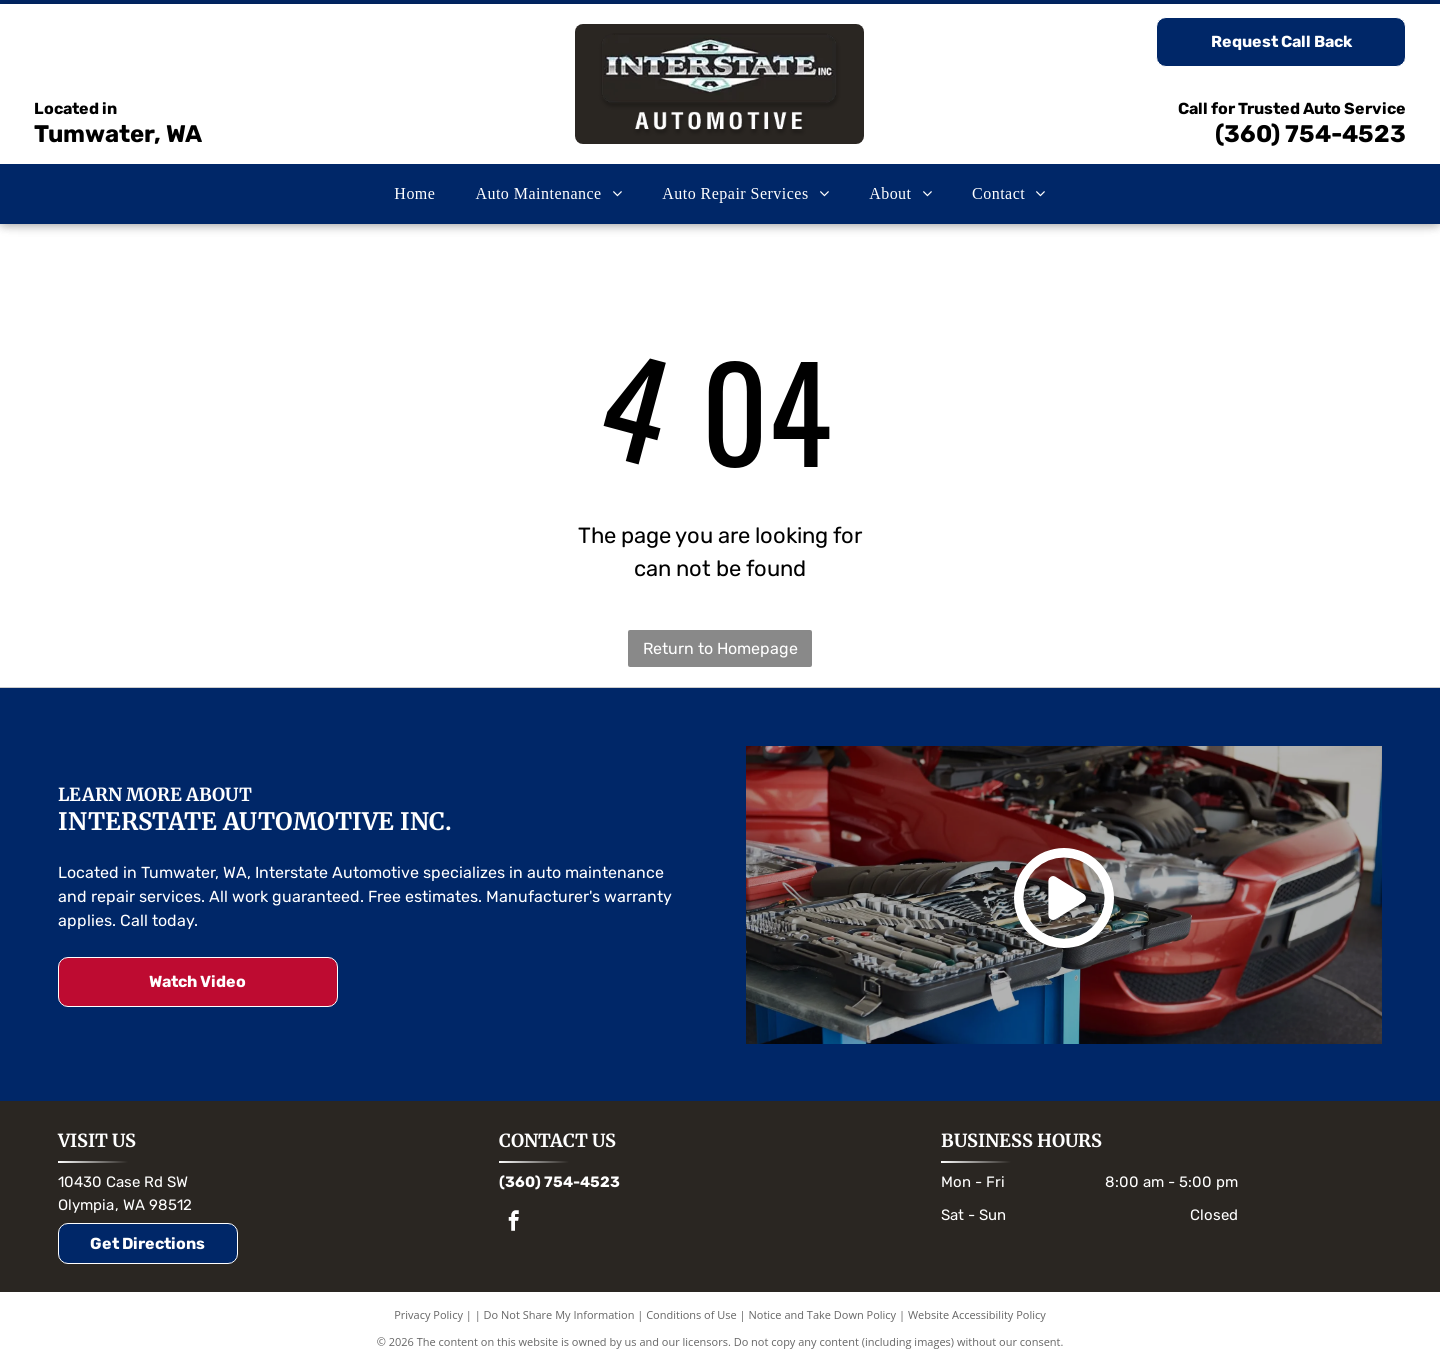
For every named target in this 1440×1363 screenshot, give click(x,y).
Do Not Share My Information (559, 1314)
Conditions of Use (691, 1314)
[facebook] (514, 1223)
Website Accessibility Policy (977, 1314)
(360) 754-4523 (1310, 134)
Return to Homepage (720, 648)
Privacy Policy (428, 1314)
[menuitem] (414, 194)
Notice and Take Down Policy (823, 1314)
